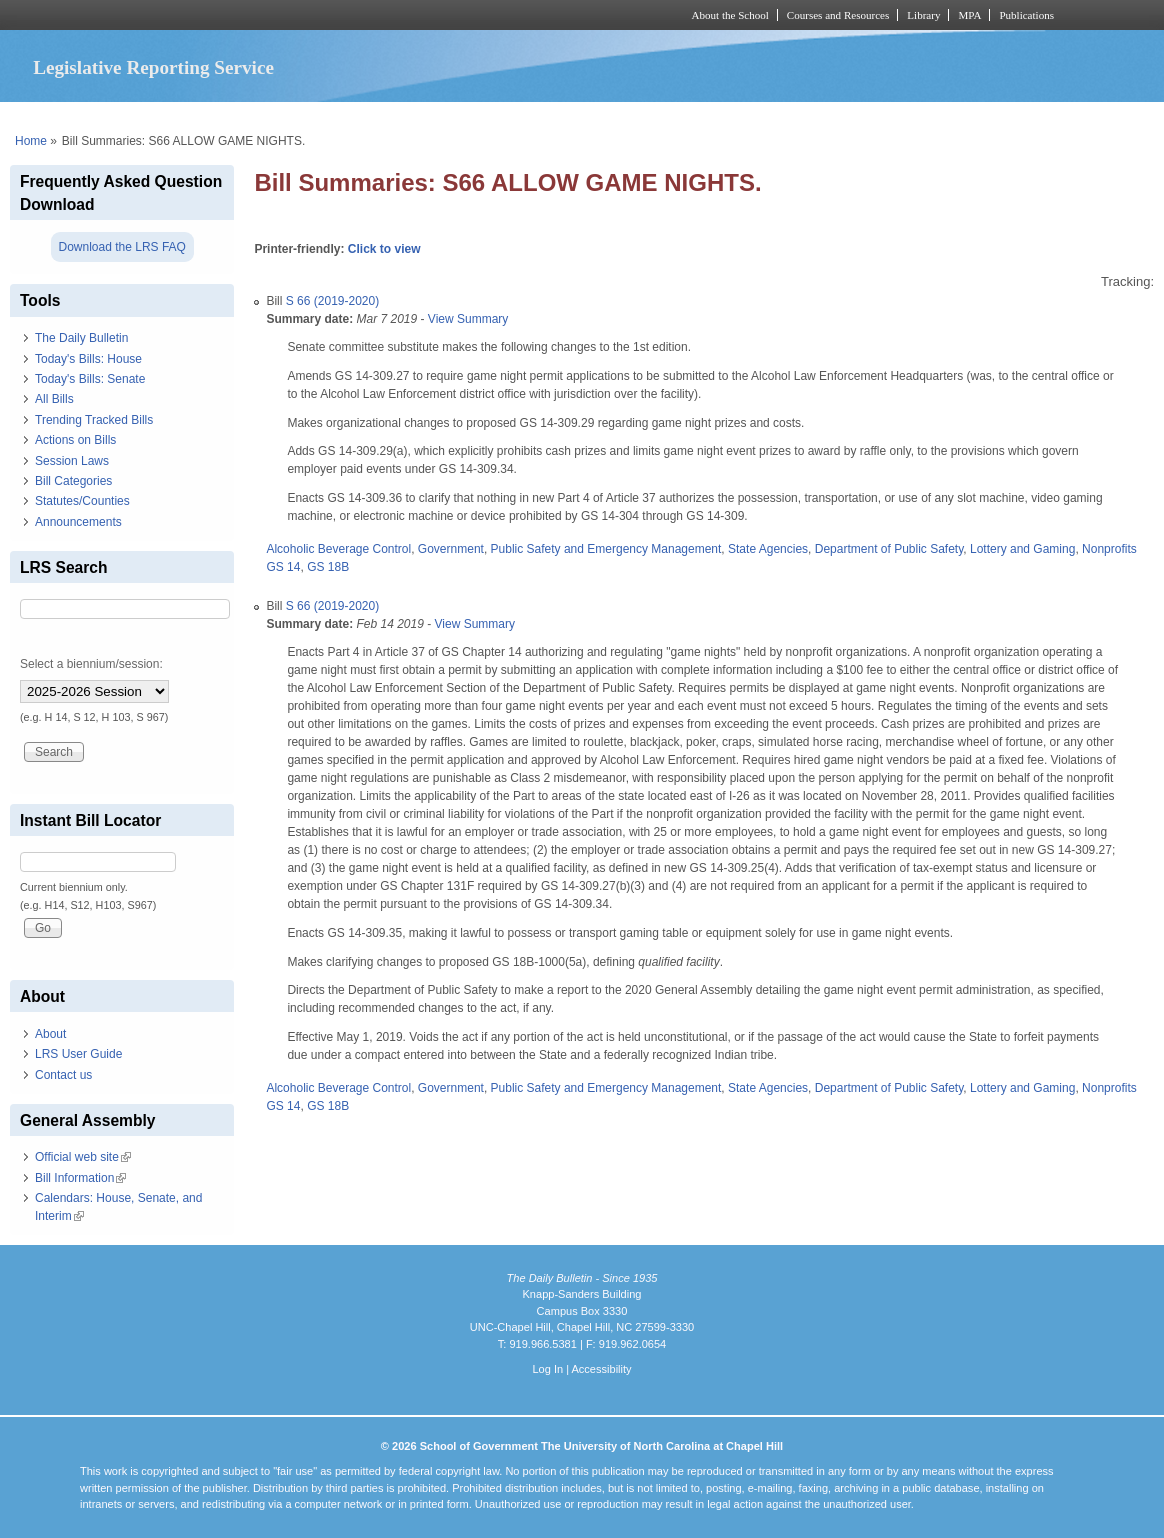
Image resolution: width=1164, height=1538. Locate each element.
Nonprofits (1109, 549)
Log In (547, 1369)
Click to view (384, 249)
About (50, 1034)
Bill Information (80, 1178)
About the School (730, 15)
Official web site (83, 1157)
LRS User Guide (78, 1054)
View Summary (468, 319)
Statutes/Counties (82, 501)
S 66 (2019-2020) (332, 301)
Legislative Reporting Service (153, 67)
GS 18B (328, 567)
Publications (1026, 15)
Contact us (63, 1075)
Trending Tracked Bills (94, 420)
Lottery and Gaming (1022, 549)
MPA (969, 15)
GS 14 (283, 567)
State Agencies (768, 549)
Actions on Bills (75, 440)
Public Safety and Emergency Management (606, 549)
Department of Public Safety (889, 549)
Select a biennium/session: (91, 664)
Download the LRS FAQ (122, 247)
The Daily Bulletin (81, 338)
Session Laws (72, 461)
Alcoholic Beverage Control (338, 549)
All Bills (54, 399)
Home (31, 141)
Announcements (78, 522)
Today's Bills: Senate (90, 379)
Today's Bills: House (88, 359)
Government (451, 549)
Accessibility (601, 1369)
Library (923, 15)
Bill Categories (73, 481)
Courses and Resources (838, 15)
